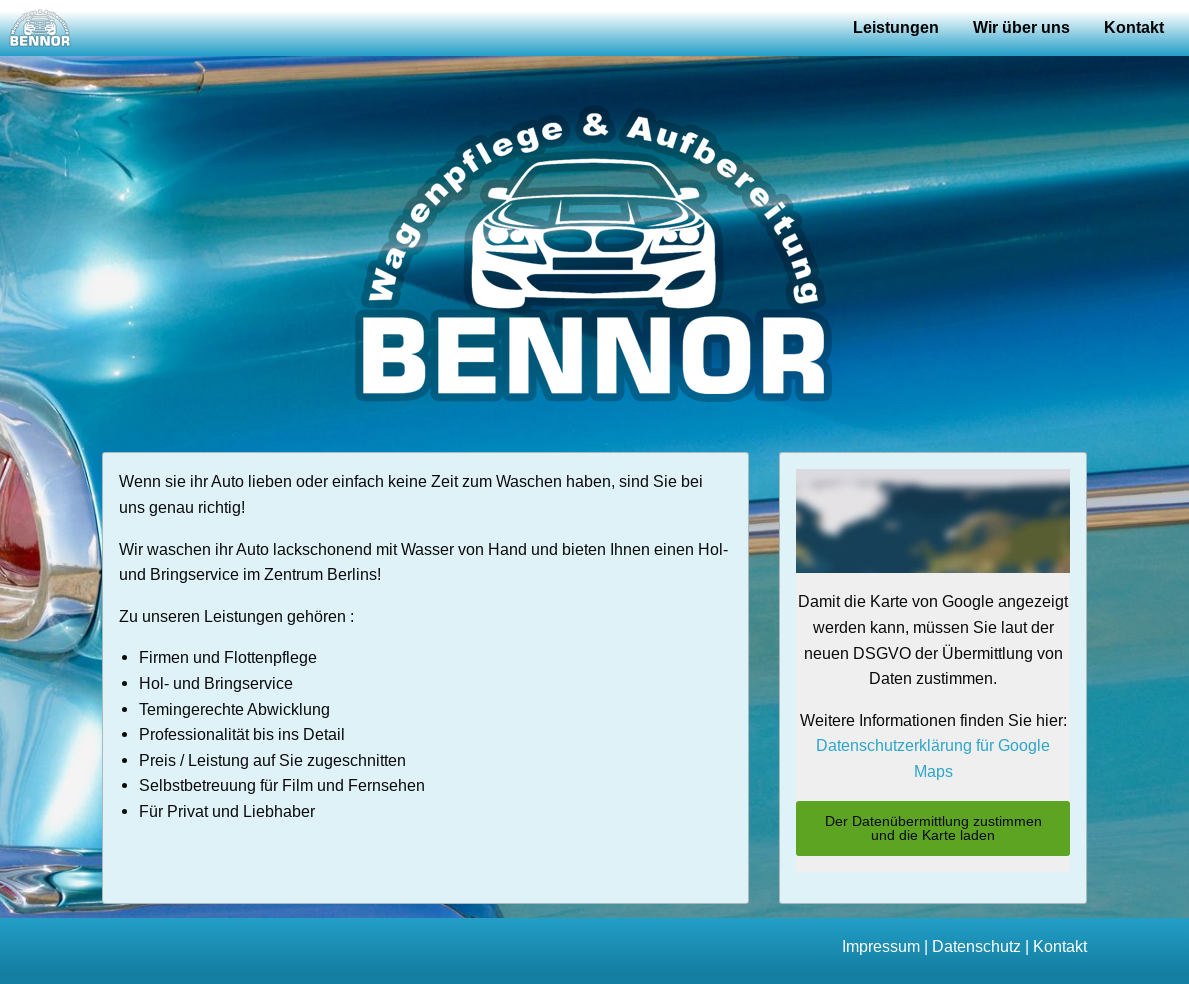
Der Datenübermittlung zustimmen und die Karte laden (933, 828)
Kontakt (1134, 27)
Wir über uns (1021, 27)
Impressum (881, 946)
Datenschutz (976, 946)
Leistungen (896, 27)
